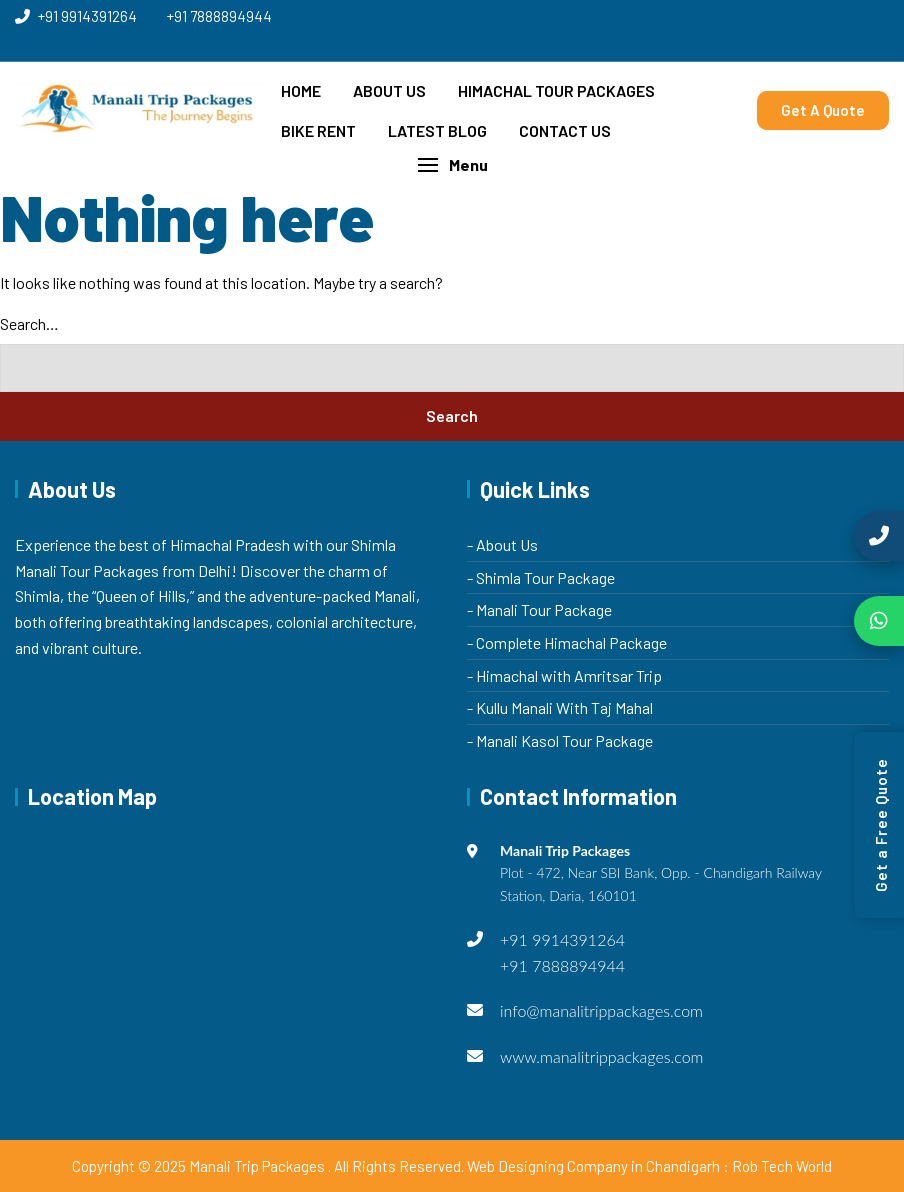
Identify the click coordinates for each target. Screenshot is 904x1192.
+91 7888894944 (219, 16)
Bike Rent (318, 130)
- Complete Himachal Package (567, 642)
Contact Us (565, 130)
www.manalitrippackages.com (602, 1056)
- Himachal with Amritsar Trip (564, 675)
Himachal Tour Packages (556, 90)
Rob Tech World (782, 1166)
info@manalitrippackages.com (601, 1010)
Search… (29, 323)
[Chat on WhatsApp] (879, 621)
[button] (452, 165)
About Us (389, 90)
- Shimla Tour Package (541, 577)
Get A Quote (823, 110)
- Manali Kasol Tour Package (560, 740)
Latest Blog (437, 130)
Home (301, 90)
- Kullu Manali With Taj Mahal (560, 707)
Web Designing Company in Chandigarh (593, 1166)
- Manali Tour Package (539, 609)
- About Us (502, 544)
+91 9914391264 (76, 16)
